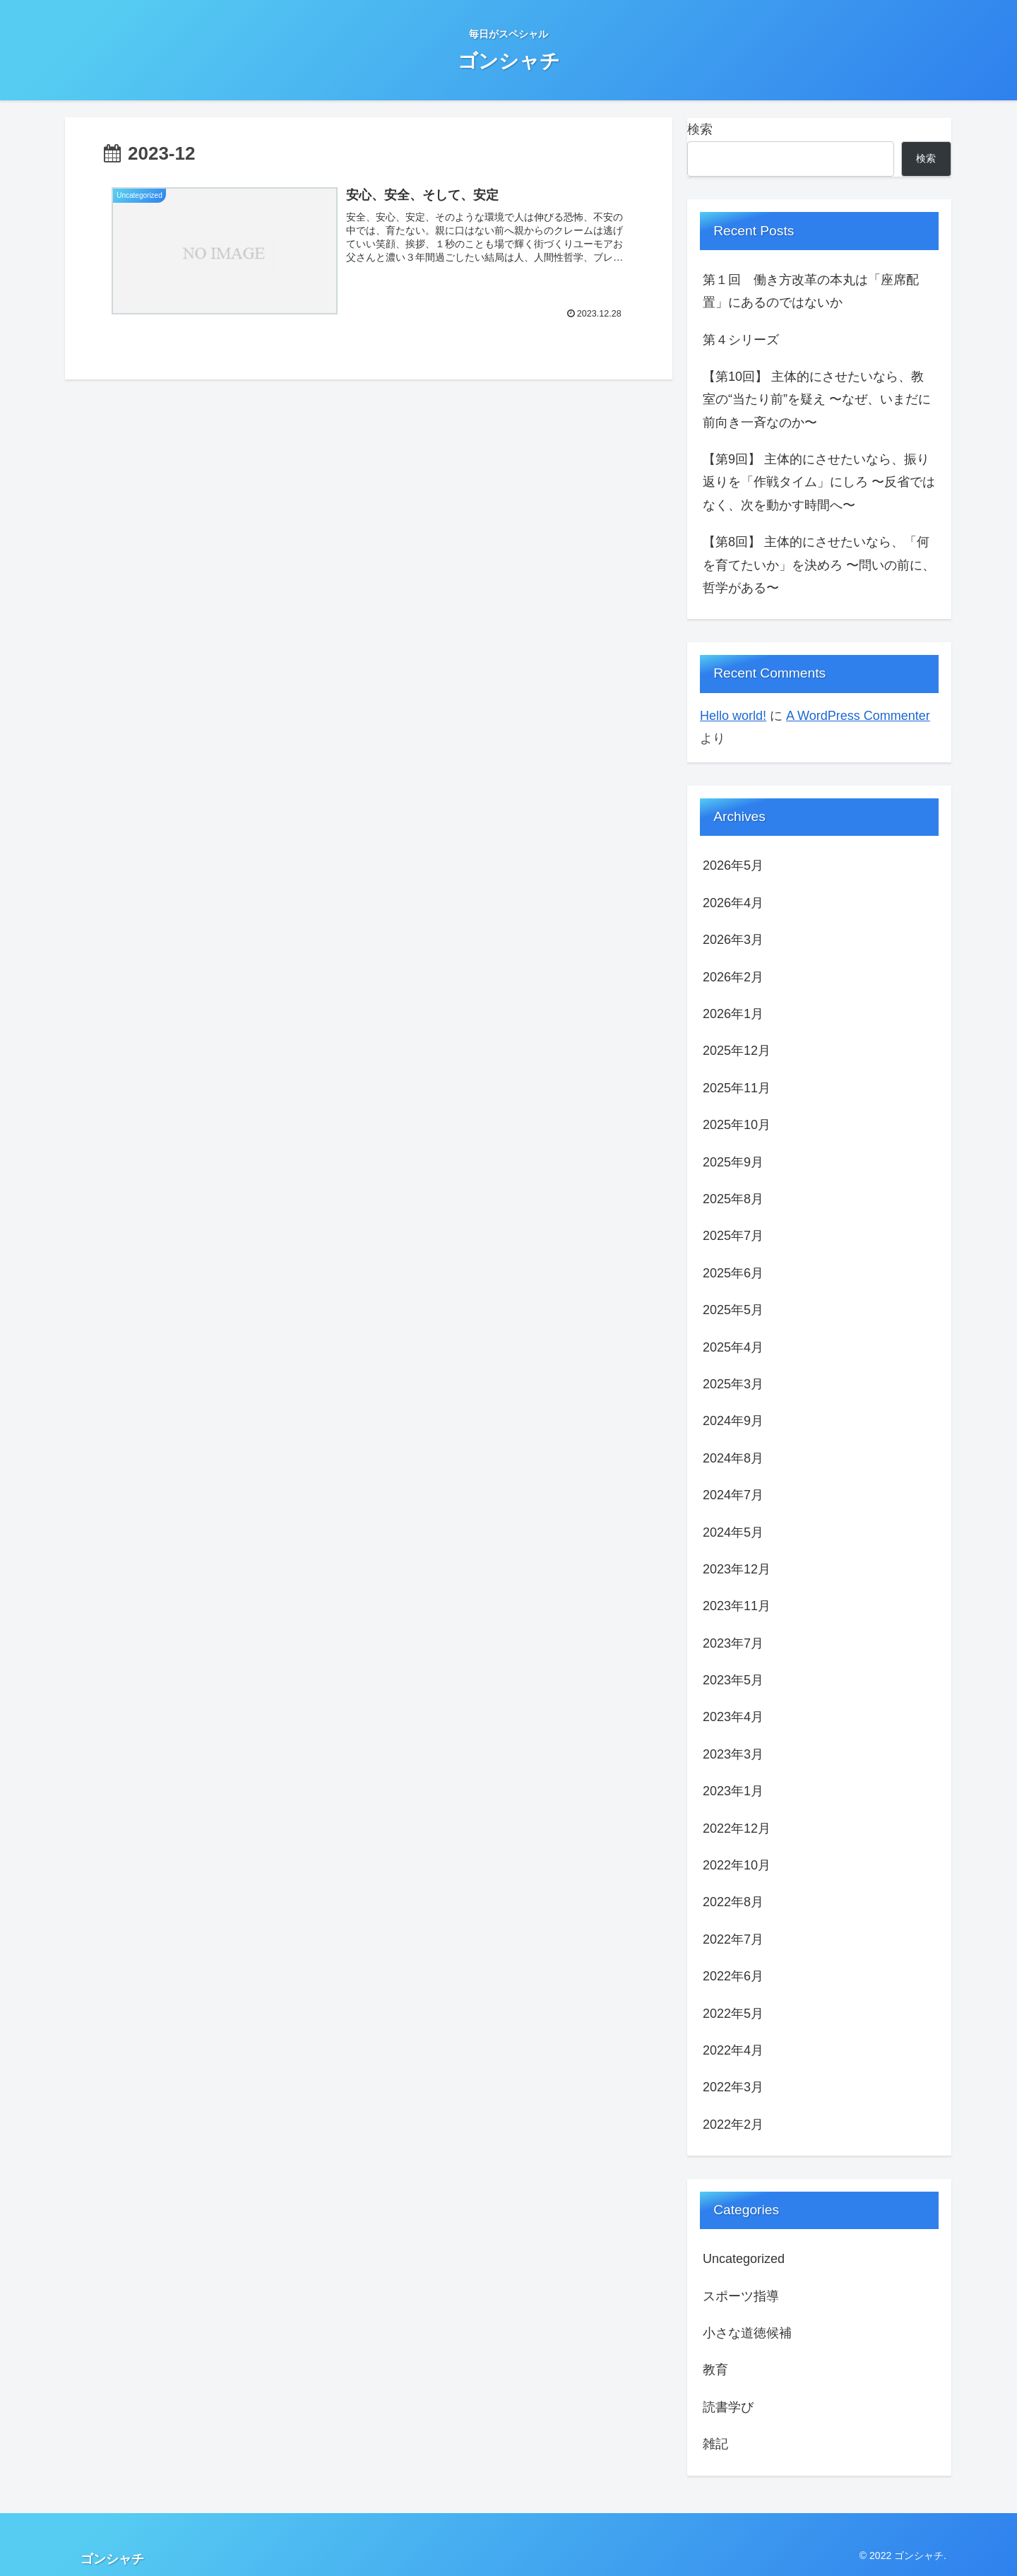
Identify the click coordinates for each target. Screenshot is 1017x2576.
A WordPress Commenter (858, 716)
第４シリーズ (741, 340)
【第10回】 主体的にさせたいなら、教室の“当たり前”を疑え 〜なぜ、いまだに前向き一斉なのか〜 (817, 400)
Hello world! (733, 716)
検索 (700, 129)
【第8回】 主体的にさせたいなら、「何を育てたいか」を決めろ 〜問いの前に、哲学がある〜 (819, 565)
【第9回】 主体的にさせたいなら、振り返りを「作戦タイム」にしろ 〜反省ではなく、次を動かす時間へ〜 (819, 482)
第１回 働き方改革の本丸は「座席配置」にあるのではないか (811, 291)
